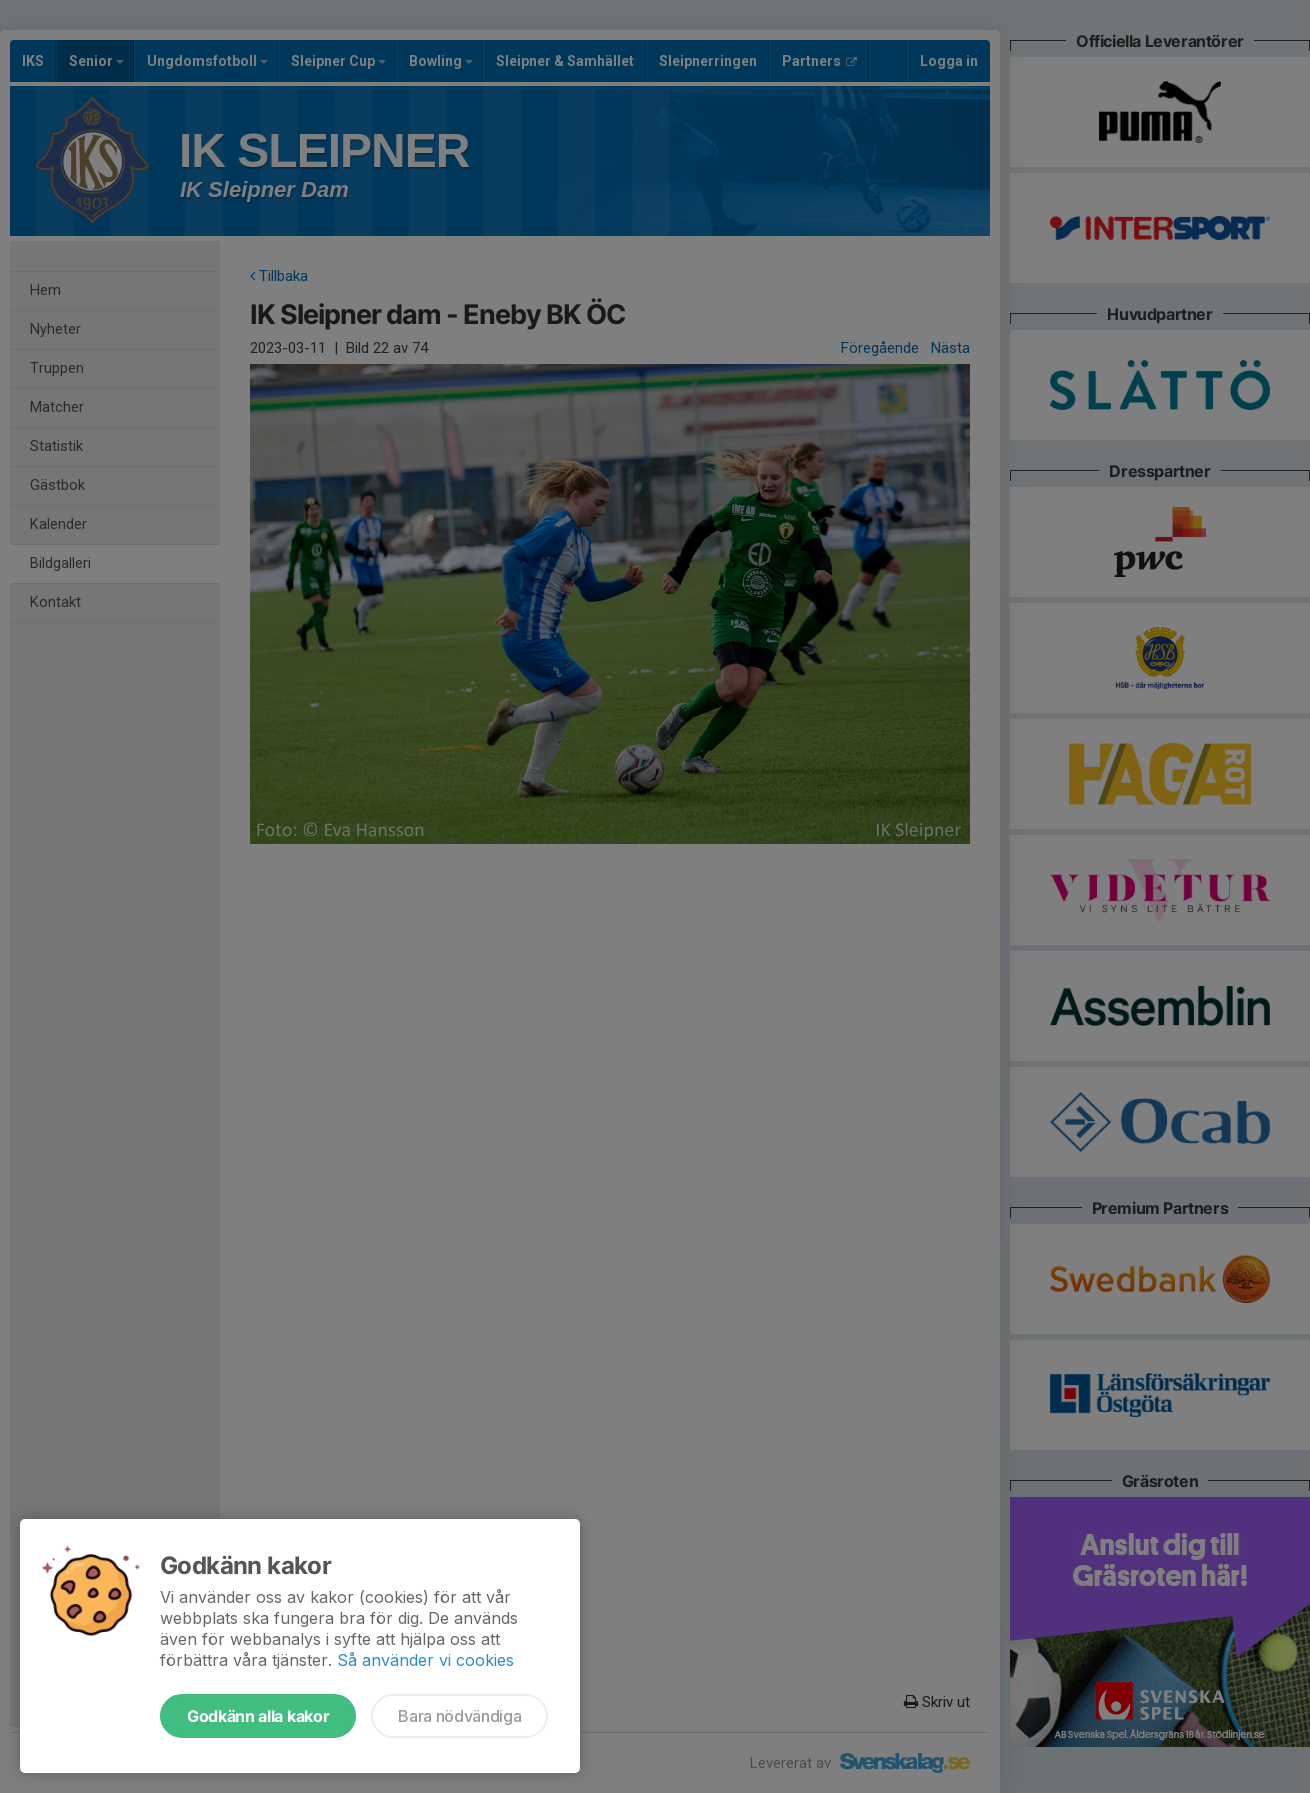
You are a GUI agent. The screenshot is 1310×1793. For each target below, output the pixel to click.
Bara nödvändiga (459, 1716)
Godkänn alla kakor (258, 1716)
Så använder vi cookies (425, 1660)
